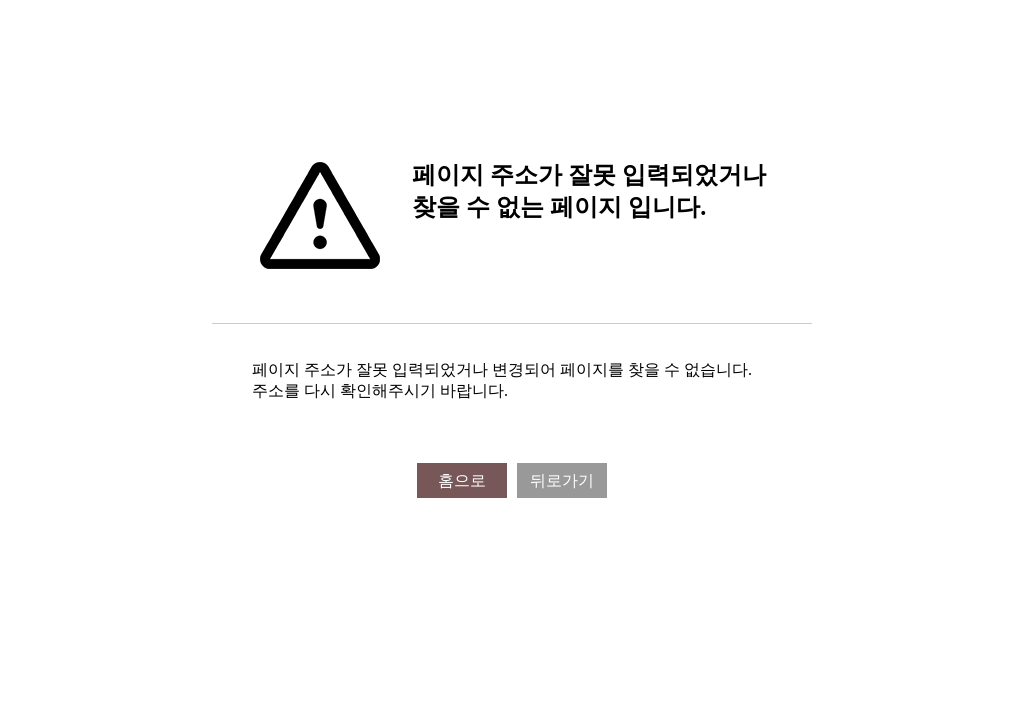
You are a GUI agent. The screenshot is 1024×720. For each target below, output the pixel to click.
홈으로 (462, 480)
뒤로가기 (562, 480)
